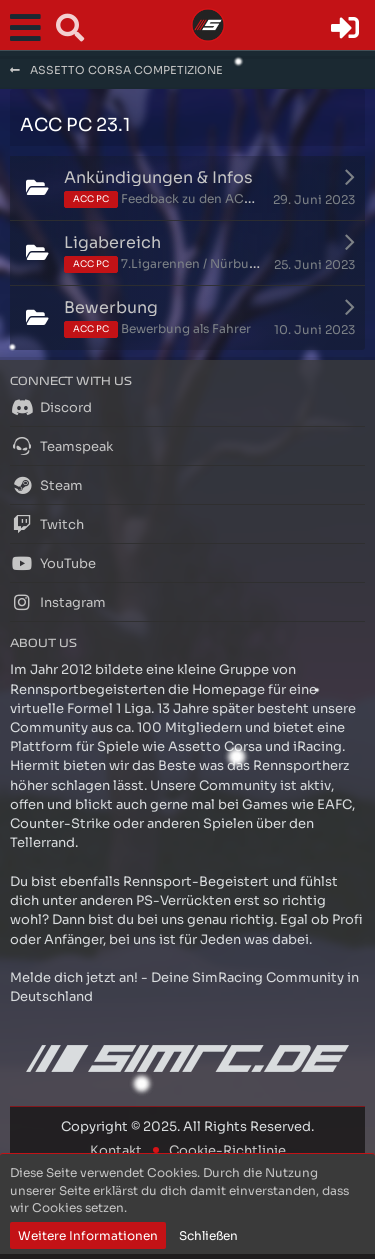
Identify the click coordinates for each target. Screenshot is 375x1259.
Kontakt (116, 1150)
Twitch (47, 524)
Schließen (208, 1235)
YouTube (53, 563)
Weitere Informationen (88, 1235)
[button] (30, 28)
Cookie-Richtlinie (227, 1150)
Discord (51, 407)
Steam (46, 485)
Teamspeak (61, 446)
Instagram (58, 602)
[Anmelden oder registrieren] (345, 28)
